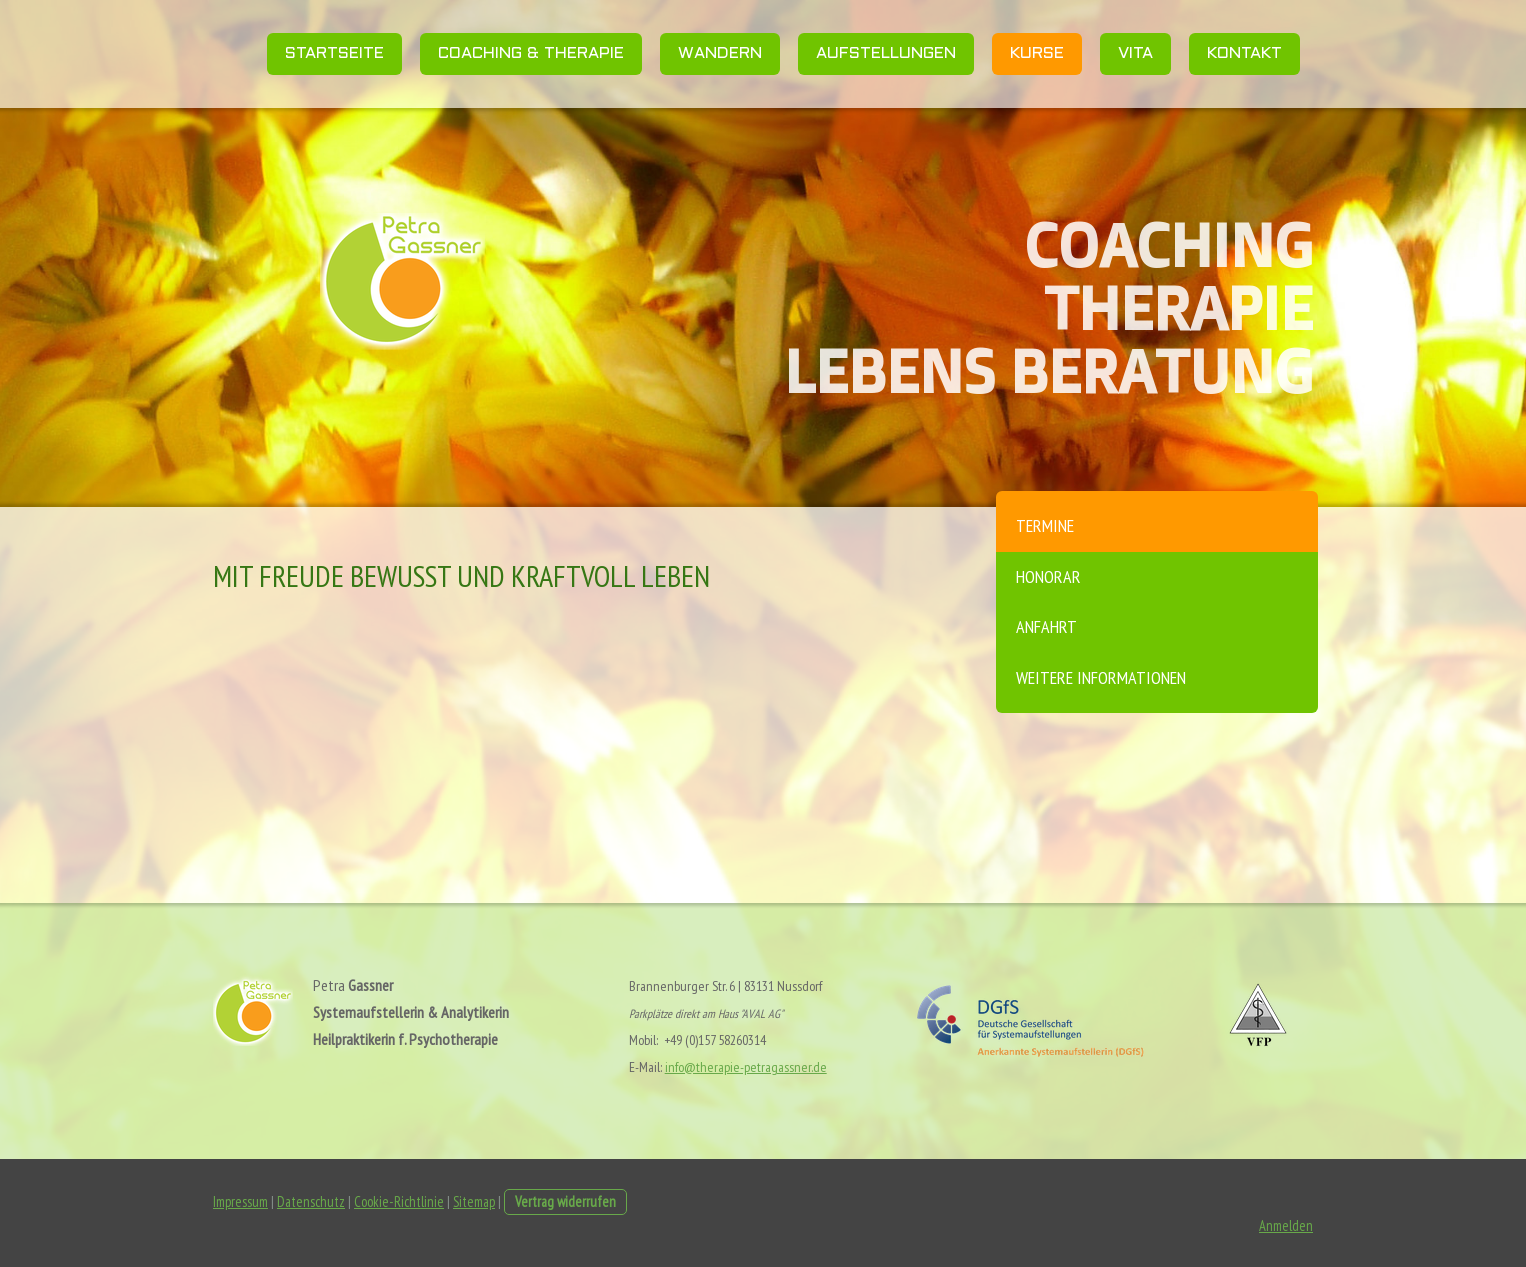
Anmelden (1286, 1225)
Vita (1135, 53)
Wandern (720, 53)
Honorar (1048, 576)
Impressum (240, 1201)
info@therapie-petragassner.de (746, 1067)
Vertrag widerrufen (565, 1201)
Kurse (1037, 53)
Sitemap (474, 1201)
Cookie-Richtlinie (399, 1201)
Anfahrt (1046, 626)
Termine (1045, 525)
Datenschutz (311, 1201)
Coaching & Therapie (531, 53)
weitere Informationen (1101, 677)
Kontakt (1244, 53)
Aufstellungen (886, 53)
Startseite (334, 53)
